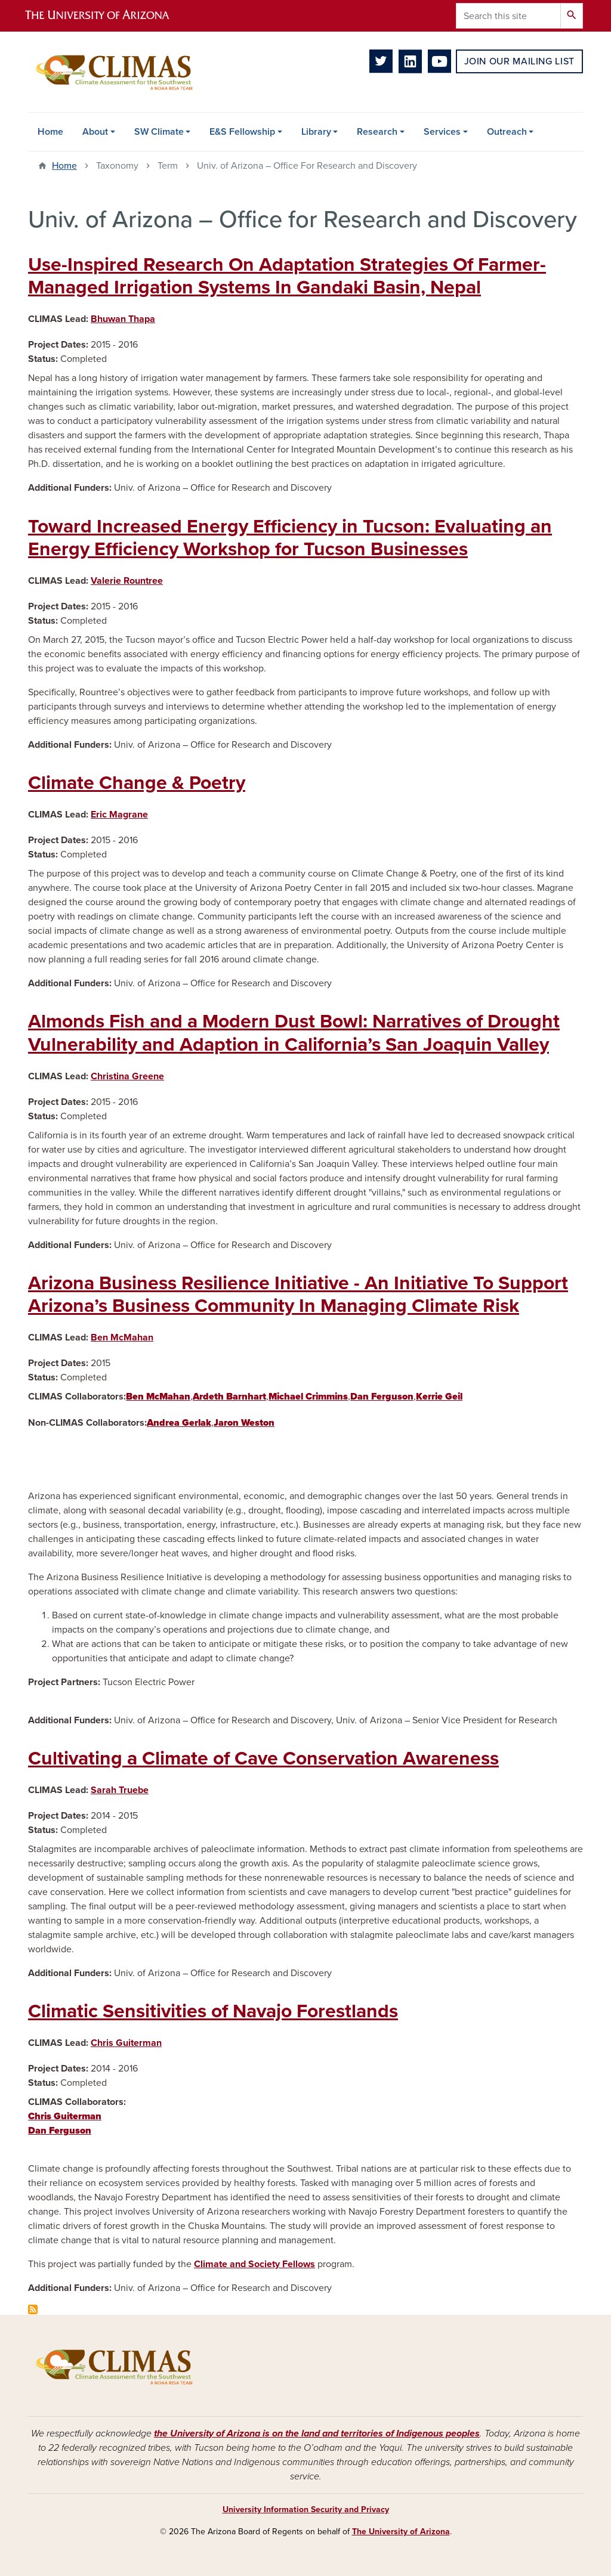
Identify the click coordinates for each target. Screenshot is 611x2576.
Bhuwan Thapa (123, 319)
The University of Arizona (401, 2532)
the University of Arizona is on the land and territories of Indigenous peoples (317, 2433)
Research (377, 132)
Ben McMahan (122, 1337)
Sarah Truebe (120, 1790)
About (95, 132)
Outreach (507, 132)
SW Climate (159, 132)
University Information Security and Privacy (306, 2509)
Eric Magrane (119, 815)
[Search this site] (508, 16)
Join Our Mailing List (519, 61)
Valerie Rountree (127, 581)
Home (50, 132)
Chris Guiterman (126, 2043)
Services (442, 132)
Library (316, 132)
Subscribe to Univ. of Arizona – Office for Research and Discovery (33, 2309)
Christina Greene (127, 1076)
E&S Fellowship (242, 132)
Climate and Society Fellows (254, 2264)
